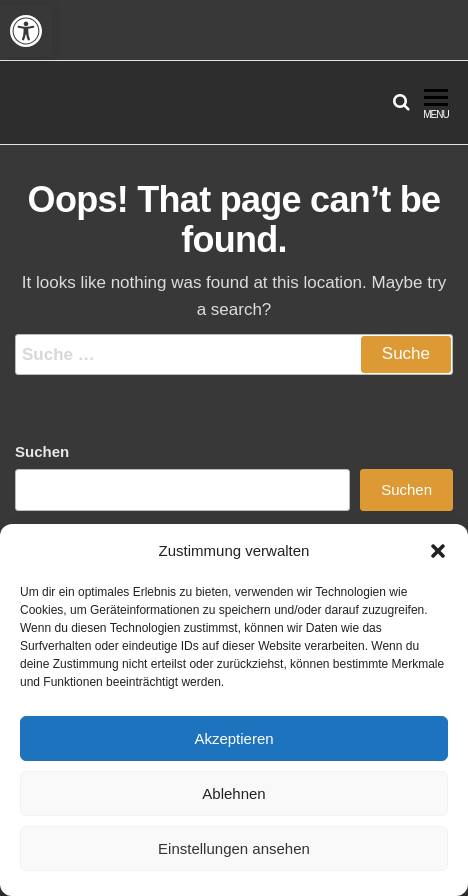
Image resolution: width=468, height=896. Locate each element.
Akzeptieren (233, 738)
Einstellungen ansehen (234, 848)
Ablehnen (233, 793)
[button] (26, 31)
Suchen (42, 451)
